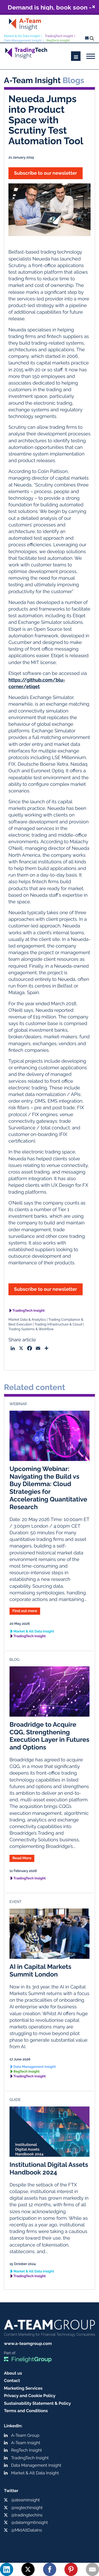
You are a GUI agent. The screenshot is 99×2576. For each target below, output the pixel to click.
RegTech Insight (57, 40)
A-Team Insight (25, 2442)
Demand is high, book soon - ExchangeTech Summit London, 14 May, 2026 (49, 7)
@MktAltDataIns (26, 2530)
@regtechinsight (27, 2507)
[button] (49, 6)
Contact (12, 2380)
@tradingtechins (27, 2515)
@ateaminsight (25, 2499)
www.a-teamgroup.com (28, 2343)
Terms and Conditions (26, 2410)
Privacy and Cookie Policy (29, 2395)
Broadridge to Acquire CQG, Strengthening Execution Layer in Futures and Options (49, 1736)
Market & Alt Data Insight (22, 36)
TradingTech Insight (59, 36)
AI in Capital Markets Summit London (40, 1970)
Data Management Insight (23, 40)
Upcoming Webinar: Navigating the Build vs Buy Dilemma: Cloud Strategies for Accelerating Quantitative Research (48, 1488)
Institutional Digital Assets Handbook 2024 (49, 2168)
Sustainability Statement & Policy (37, 2403)
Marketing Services (23, 2388)
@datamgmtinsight (29, 2522)
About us (13, 2373)
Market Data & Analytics (27, 1320)
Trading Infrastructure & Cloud (58, 1325)
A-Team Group (25, 2435)
